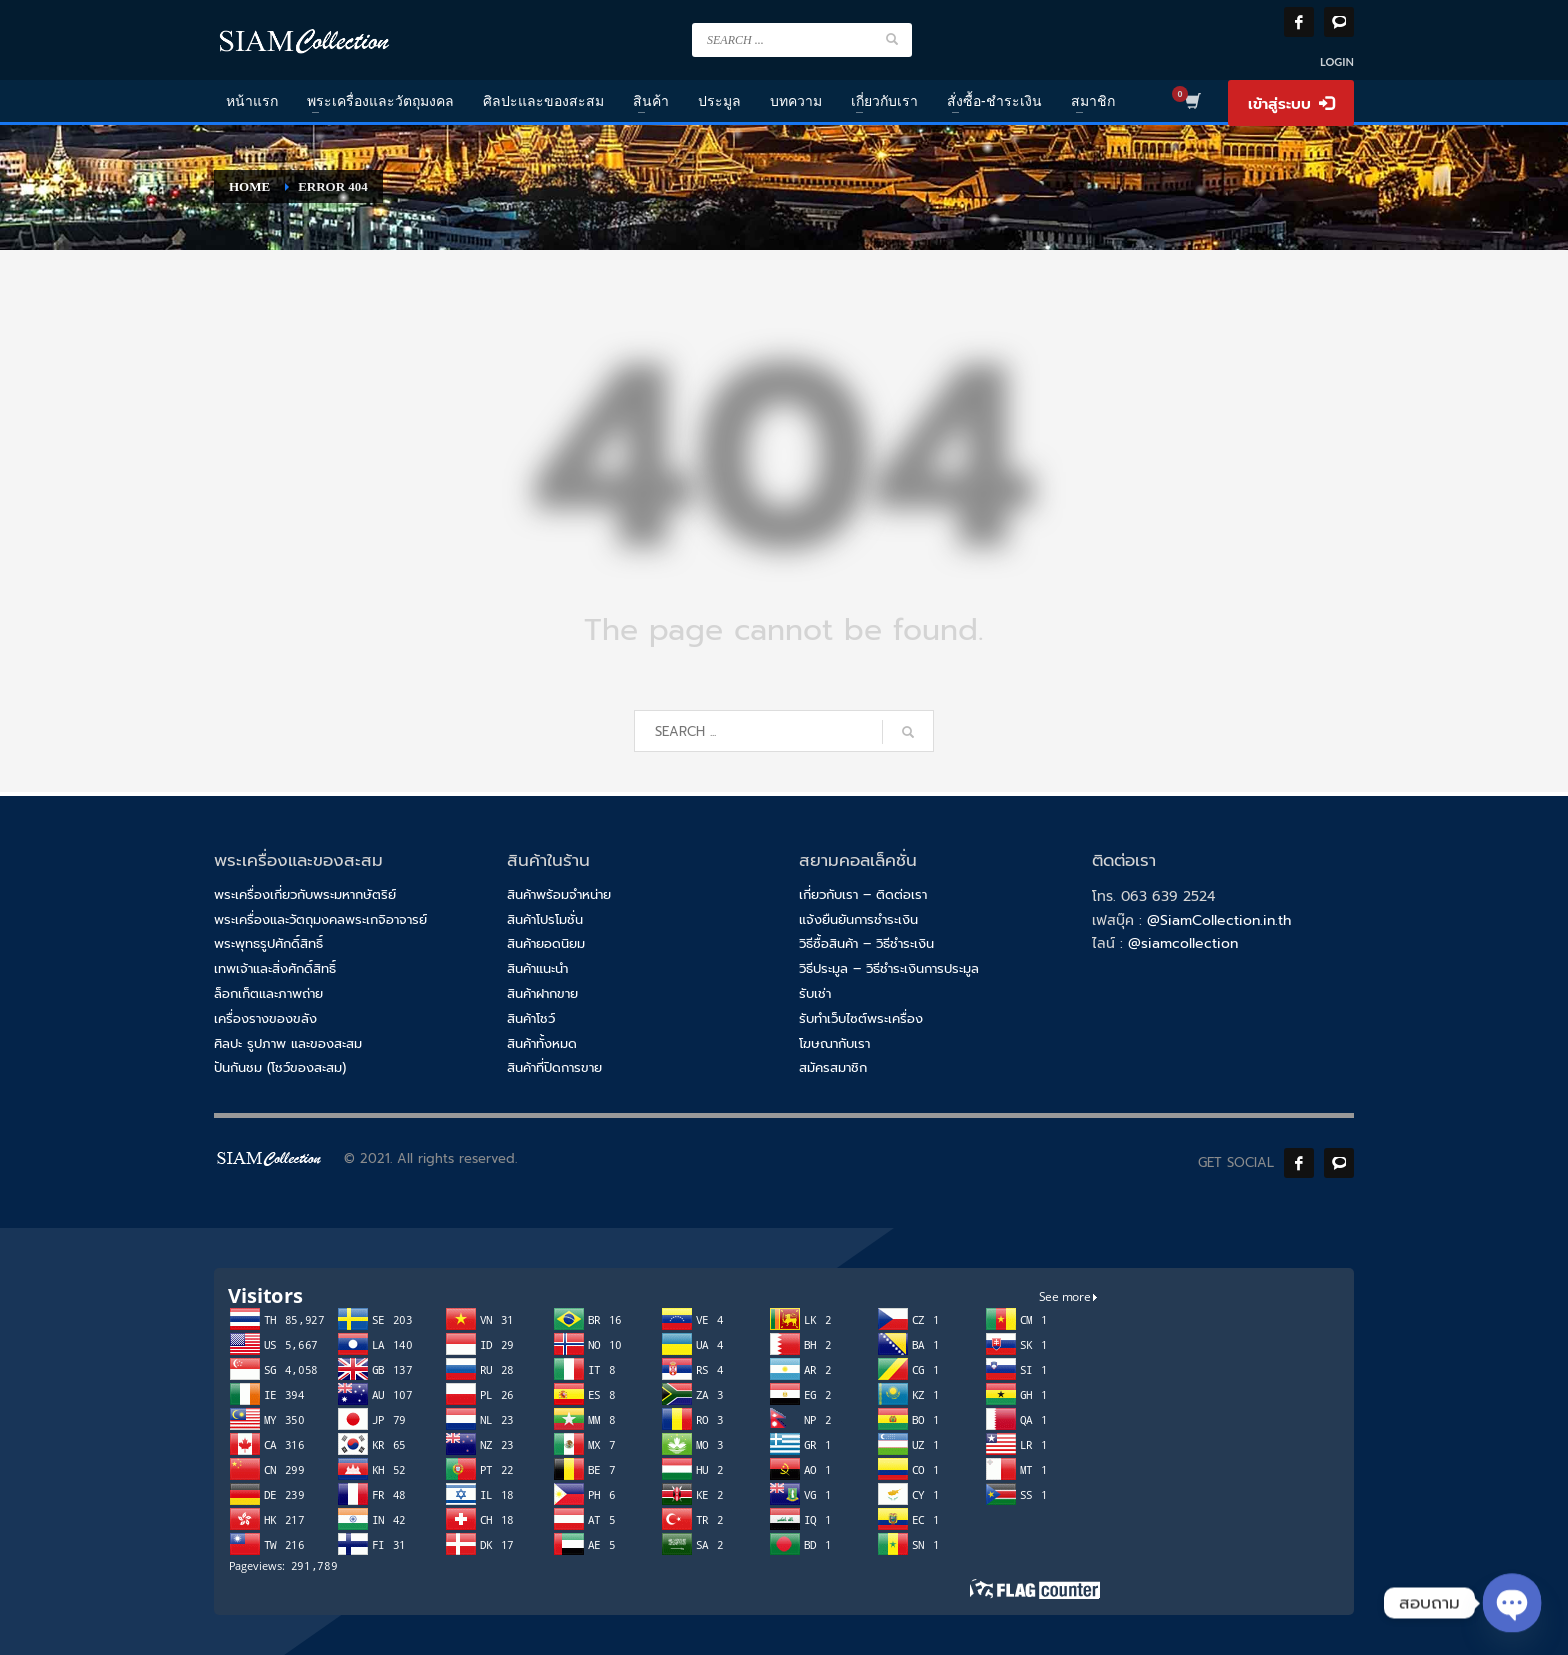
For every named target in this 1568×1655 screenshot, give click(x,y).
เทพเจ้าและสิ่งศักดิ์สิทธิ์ (275, 968)
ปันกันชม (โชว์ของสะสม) (280, 1067)
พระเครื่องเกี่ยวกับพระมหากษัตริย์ (305, 894)
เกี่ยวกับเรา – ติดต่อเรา (863, 894)
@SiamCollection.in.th (1219, 920)
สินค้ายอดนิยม (546, 943)
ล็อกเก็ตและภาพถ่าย (268, 993)
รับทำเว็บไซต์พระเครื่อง (861, 1018)
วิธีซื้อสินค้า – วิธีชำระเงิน (866, 943)
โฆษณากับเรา (834, 1043)
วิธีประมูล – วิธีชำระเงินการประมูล (889, 968)
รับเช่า (815, 993)
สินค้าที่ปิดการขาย (554, 1067)
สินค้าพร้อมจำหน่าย (559, 894)
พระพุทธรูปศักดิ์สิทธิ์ (268, 943)
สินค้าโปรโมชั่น (545, 919)
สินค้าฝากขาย (542, 993)
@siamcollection (1183, 943)
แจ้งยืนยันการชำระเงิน (858, 919)
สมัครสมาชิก (833, 1067)
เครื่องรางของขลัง (265, 1018)
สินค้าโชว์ (531, 1018)
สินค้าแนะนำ (537, 968)
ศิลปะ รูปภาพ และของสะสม (288, 1043)
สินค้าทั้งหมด (542, 1043)
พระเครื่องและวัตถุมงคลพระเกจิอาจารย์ (320, 919)
